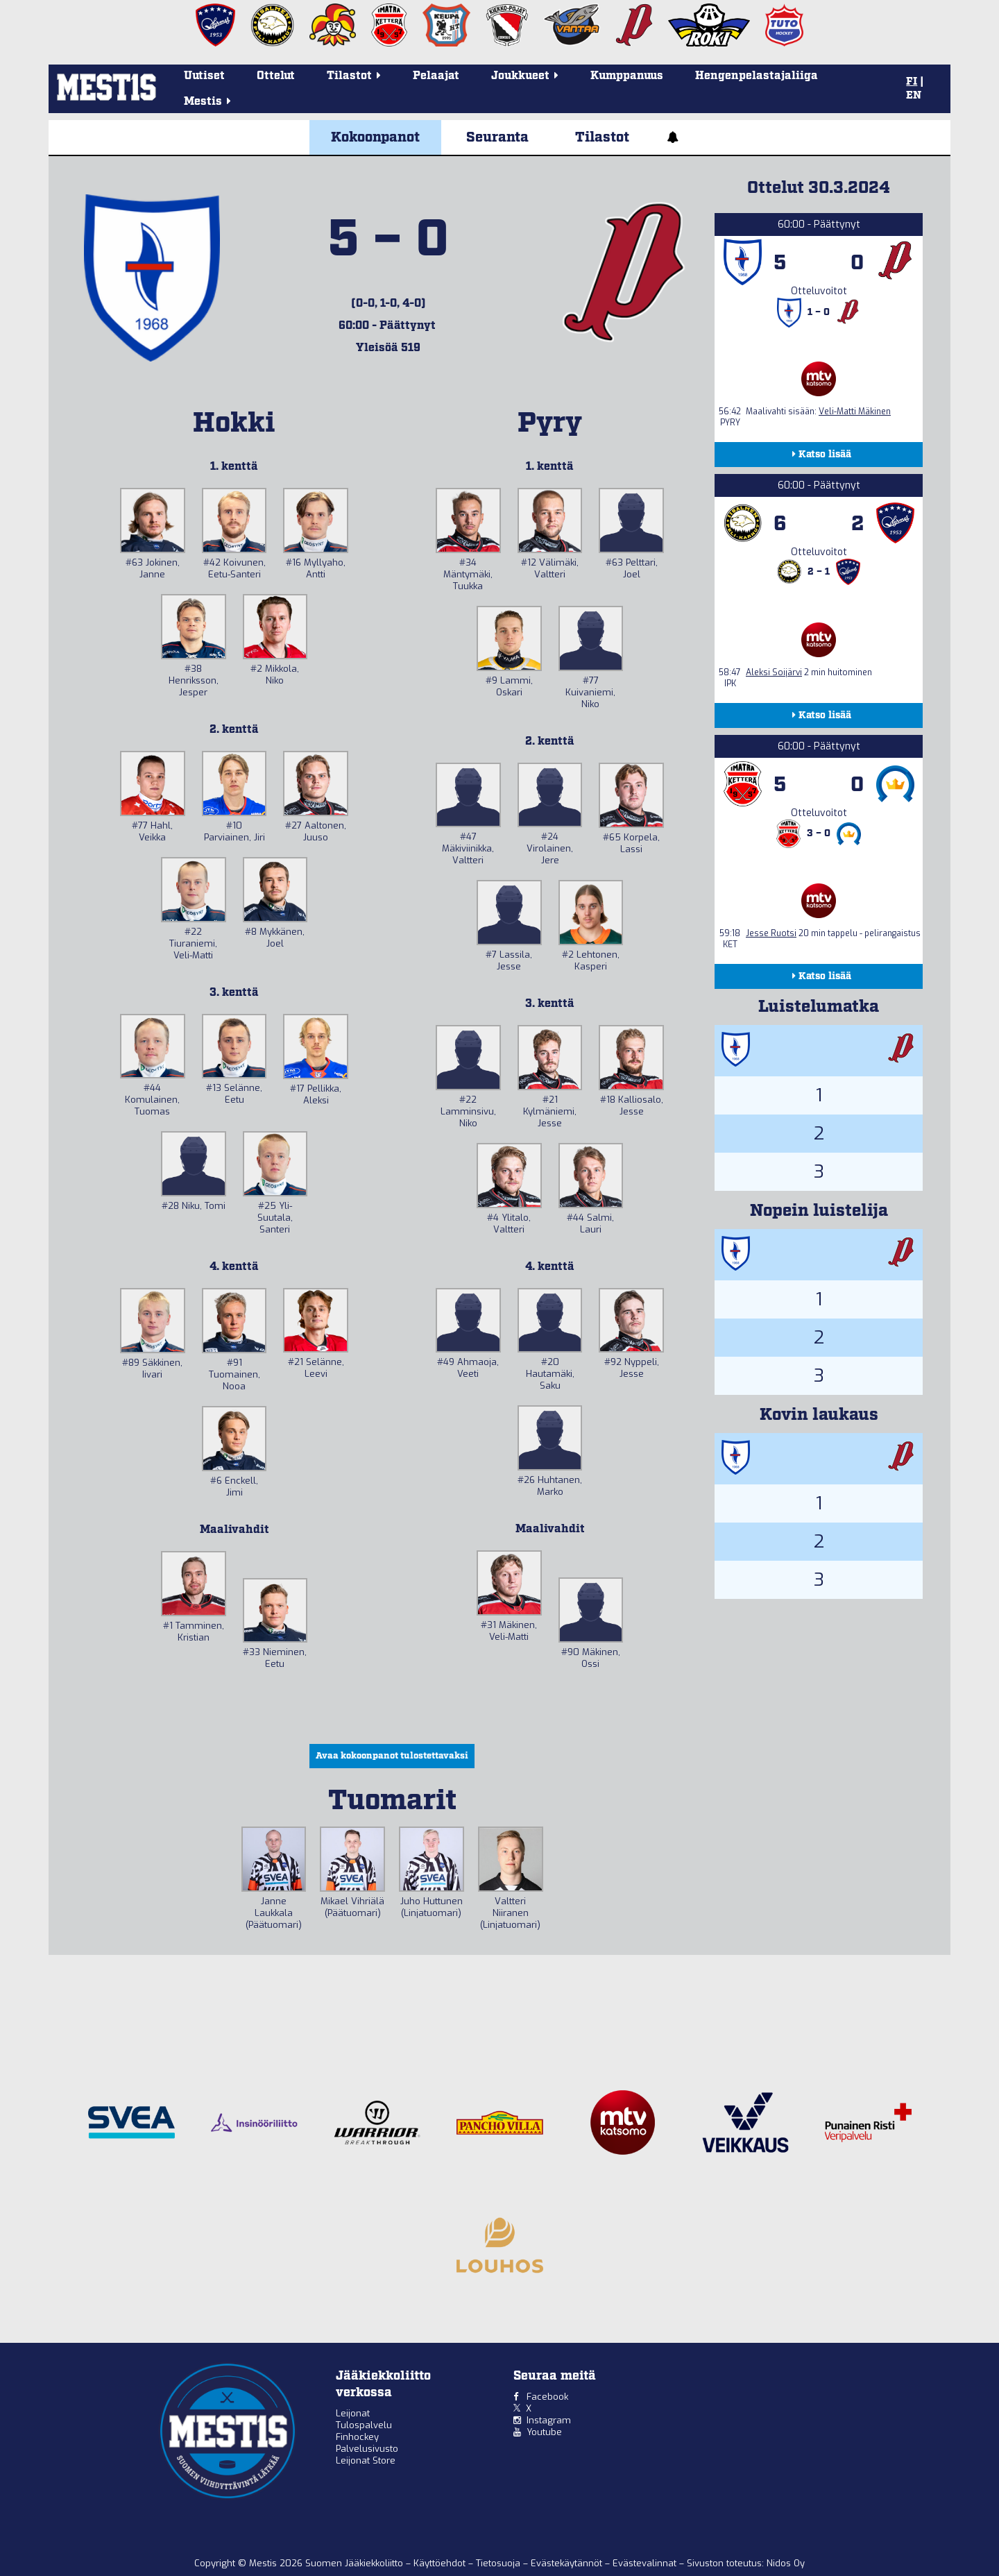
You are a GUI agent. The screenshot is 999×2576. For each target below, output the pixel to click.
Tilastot (602, 137)
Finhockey (357, 2437)
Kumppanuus (626, 76)
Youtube (544, 2432)
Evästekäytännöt (568, 2563)
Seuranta (497, 137)
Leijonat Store (365, 2460)
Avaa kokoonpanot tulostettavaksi (392, 1756)
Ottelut (276, 76)
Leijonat (353, 2413)
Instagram (549, 2420)
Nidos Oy (786, 2563)
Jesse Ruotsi (771, 933)
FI (911, 82)
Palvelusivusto (367, 2449)
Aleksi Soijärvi (774, 672)
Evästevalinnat (644, 2563)
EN (913, 96)
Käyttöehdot (440, 2563)
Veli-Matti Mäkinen (855, 411)
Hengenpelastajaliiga (756, 76)
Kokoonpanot (375, 137)
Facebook (547, 2397)
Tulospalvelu (364, 2425)
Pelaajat (436, 76)
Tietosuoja (499, 2563)
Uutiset (204, 76)
